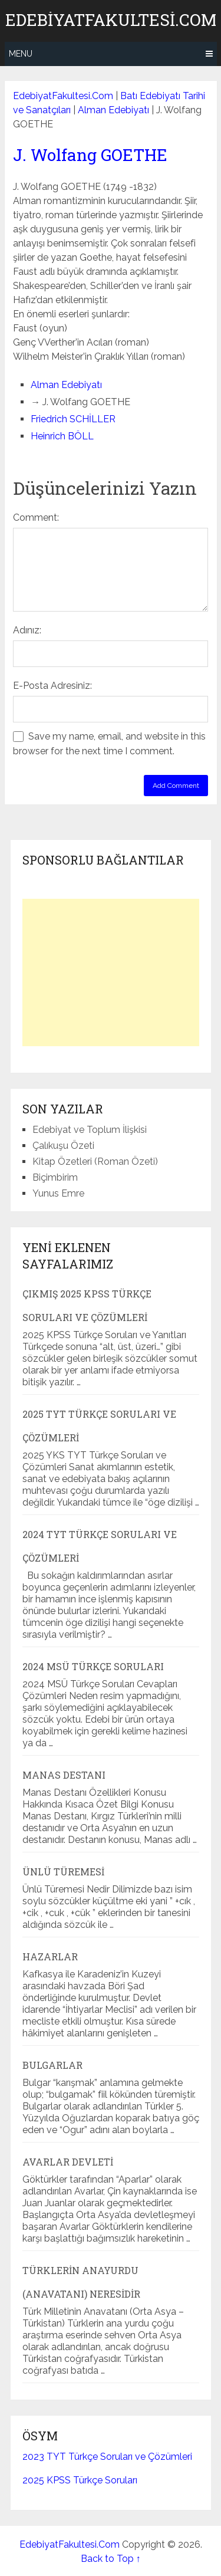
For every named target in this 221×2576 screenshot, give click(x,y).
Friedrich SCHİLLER (73, 419)
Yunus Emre (58, 1193)
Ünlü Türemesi (63, 1871)
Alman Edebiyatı (113, 110)
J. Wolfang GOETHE (90, 155)
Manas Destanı (63, 1775)
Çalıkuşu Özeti (63, 1145)
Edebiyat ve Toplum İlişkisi (89, 1129)
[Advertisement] (110, 972)
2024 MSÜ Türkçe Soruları (93, 1666)
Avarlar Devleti (67, 2162)
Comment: (36, 517)
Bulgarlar (52, 2065)
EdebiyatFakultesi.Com (110, 20)
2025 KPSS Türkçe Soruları (79, 2480)
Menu (20, 53)
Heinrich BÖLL (62, 436)
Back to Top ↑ (111, 2558)
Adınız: (27, 630)
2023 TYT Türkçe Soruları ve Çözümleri (107, 2456)
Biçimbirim (55, 1177)
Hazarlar (50, 1956)
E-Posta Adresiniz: (52, 685)
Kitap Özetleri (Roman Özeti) (95, 1161)
